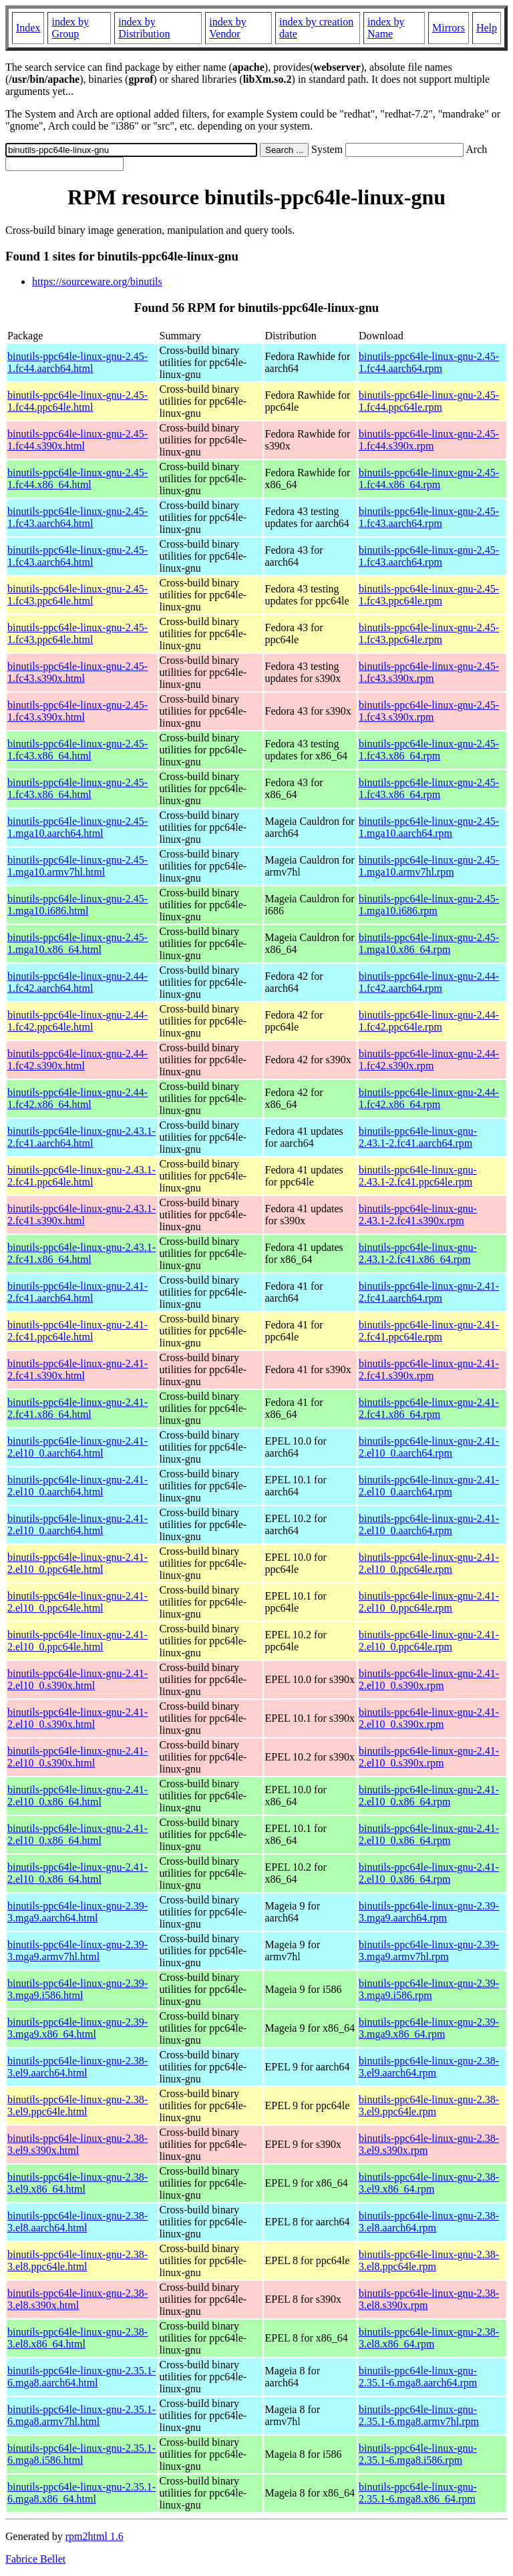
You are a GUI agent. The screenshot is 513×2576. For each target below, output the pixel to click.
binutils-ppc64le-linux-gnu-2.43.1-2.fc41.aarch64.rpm (418, 1137)
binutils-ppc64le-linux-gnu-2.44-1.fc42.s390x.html (77, 1059)
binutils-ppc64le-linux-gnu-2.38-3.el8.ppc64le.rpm (429, 2260)
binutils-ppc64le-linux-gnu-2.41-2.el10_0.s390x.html (77, 1679)
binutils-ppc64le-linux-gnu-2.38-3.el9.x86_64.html (77, 2183)
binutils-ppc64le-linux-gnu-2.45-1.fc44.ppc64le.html (77, 401)
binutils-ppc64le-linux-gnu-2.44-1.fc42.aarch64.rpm (429, 982)
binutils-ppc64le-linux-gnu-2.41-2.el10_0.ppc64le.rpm (429, 1563)
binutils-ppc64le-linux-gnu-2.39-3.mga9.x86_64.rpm (429, 2028)
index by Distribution (144, 27)
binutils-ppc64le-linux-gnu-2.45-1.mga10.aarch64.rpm (429, 827)
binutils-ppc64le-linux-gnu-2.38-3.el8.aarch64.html (77, 2221)
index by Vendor (227, 27)
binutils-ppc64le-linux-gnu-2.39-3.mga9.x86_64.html (77, 2028)
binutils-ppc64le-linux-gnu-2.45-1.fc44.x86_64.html (77, 478)
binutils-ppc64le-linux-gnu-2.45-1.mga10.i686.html (77, 904)
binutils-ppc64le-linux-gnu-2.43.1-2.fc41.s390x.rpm (418, 1214)
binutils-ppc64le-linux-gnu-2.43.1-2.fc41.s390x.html (81, 1214)
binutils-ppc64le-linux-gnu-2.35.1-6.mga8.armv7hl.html (81, 2415)
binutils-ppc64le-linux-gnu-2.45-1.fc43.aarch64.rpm (429, 517)
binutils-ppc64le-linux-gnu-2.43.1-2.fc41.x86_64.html (81, 1253)
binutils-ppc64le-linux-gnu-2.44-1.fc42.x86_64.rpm (429, 1098)
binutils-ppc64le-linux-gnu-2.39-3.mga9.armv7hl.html (77, 1950)
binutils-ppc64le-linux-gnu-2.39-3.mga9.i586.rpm (429, 1989)
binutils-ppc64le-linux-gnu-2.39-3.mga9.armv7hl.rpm (429, 1950)
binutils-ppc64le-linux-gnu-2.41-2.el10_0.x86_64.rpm (429, 1795)
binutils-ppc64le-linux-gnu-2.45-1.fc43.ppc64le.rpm (429, 594)
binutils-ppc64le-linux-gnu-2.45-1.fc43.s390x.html (77, 672)
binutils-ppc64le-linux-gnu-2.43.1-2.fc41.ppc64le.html (81, 1175)
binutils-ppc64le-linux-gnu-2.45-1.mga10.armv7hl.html (77, 866)
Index (28, 27)
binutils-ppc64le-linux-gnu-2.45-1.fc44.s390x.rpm (429, 439)
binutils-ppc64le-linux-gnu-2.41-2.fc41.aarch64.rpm (429, 1292)
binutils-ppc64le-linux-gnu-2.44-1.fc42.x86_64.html (77, 1098)
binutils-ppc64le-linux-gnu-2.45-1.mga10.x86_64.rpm (429, 943)
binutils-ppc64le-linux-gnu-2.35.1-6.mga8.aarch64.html (81, 2376)
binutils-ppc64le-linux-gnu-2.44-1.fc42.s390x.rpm (429, 1059)
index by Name (386, 27)
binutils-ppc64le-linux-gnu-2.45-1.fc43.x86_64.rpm (429, 749)
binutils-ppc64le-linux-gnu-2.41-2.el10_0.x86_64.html (77, 1795)
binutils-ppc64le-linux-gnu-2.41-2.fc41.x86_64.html (77, 1408)
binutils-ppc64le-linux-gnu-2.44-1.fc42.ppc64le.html (77, 1021)
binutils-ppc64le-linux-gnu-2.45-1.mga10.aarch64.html (77, 827)
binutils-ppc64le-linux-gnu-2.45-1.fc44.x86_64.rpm (429, 478)
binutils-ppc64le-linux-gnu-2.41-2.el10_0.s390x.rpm (429, 1679)
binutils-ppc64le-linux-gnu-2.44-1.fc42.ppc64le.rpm (429, 1021)
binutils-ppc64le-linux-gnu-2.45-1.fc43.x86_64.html (77, 749)
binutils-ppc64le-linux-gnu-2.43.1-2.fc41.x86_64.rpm (418, 1253)
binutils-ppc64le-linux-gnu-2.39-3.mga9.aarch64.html (77, 1911)
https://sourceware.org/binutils (97, 281)
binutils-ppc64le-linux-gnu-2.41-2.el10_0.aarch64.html (77, 1447)
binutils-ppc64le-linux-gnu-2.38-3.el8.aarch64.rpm (429, 2221)
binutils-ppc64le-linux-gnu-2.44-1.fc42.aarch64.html (77, 982)
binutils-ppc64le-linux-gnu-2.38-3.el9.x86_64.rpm (429, 2183)
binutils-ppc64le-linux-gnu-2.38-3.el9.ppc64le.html (77, 2105)
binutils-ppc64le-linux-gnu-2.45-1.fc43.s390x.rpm (429, 672)
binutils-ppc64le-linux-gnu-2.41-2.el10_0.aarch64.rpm (429, 1447)
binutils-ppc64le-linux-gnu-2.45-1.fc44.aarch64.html (77, 362)
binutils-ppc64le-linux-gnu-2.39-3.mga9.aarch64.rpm (429, 1911)
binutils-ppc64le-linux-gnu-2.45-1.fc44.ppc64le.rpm (429, 401)
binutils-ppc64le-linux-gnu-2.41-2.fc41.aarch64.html (77, 1292)
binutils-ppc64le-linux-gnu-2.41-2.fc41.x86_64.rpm (429, 1408)
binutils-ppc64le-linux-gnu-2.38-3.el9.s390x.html (77, 2144)
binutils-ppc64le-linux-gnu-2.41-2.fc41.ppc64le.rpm (429, 1330)
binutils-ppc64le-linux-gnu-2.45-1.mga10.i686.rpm (429, 904)
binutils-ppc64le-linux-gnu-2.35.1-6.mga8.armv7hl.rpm (419, 2415)
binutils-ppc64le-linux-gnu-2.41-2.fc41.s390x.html (77, 1369)
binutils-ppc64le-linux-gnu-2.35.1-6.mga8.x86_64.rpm (418, 2493)
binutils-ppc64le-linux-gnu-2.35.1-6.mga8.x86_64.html (81, 2493)
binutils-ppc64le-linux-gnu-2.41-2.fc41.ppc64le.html (77, 1330)
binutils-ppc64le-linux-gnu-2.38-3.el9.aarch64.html (77, 2066)
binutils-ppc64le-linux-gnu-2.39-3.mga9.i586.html (77, 1989)
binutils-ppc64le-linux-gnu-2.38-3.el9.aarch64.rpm (429, 2066)
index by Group (70, 27)
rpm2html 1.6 (94, 2536)
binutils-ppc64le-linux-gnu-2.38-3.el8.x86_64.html (77, 2338)
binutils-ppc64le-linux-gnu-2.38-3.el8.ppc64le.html (77, 2260)
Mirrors (448, 27)
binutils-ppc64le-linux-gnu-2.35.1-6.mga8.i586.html (81, 2454)
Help (486, 27)
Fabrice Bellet (35, 2559)
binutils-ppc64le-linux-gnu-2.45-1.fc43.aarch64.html (77, 517)
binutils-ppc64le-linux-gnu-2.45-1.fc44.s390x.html (77, 439)
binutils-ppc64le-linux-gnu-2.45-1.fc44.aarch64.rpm (429, 362)
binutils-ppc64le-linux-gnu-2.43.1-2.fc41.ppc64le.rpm (418, 1175)
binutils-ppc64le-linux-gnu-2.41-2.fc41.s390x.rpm (429, 1369)
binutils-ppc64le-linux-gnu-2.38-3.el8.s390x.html (77, 2299)
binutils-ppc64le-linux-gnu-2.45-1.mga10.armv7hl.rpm (429, 866)
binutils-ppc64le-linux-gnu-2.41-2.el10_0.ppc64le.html (77, 1563)
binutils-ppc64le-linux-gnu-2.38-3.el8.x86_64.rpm (429, 2338)
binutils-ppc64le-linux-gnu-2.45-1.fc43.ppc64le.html (77, 594)
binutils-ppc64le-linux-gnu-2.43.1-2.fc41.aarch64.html (81, 1137)
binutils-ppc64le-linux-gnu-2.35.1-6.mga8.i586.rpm (418, 2454)
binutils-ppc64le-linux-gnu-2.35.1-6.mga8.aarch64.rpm (418, 2376)
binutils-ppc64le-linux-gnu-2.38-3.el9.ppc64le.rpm (429, 2105)
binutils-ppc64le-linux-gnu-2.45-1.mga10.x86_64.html (77, 943)
